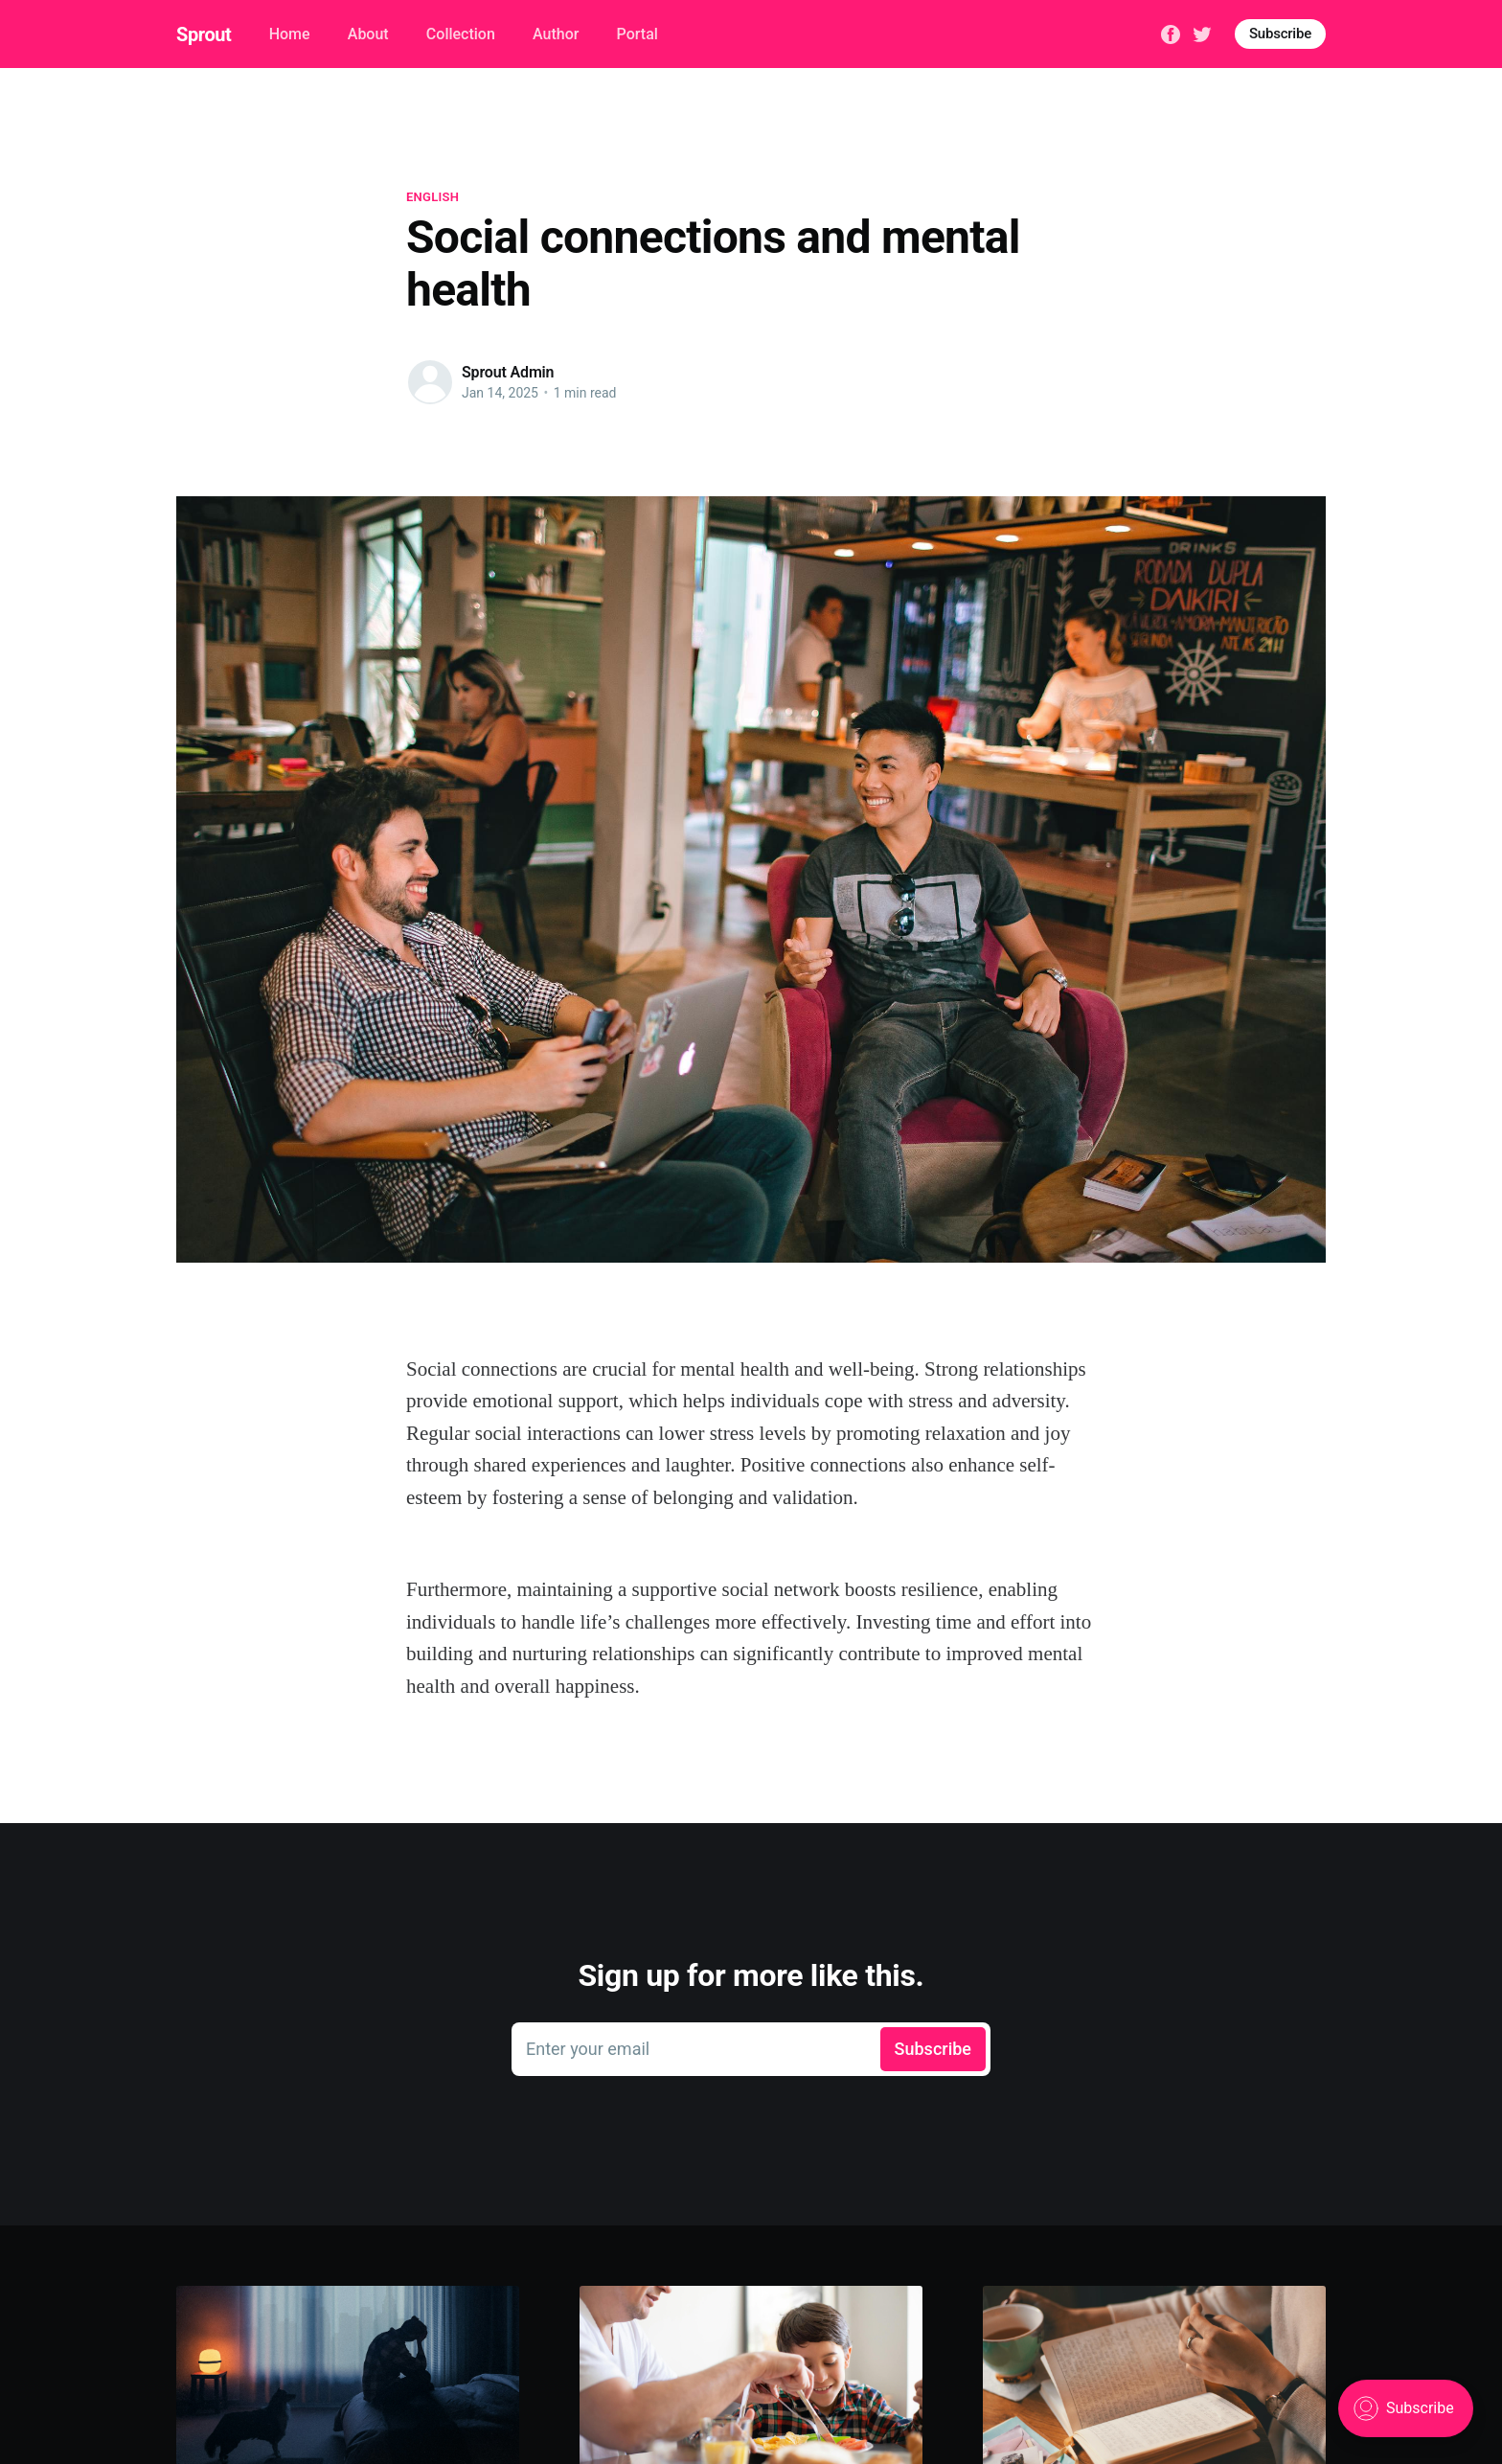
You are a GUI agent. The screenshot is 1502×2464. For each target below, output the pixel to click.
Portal (637, 34)
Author (556, 34)
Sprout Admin (508, 372)
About (368, 34)
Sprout (203, 34)
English (432, 197)
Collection (460, 34)
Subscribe (1280, 33)
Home (289, 34)
